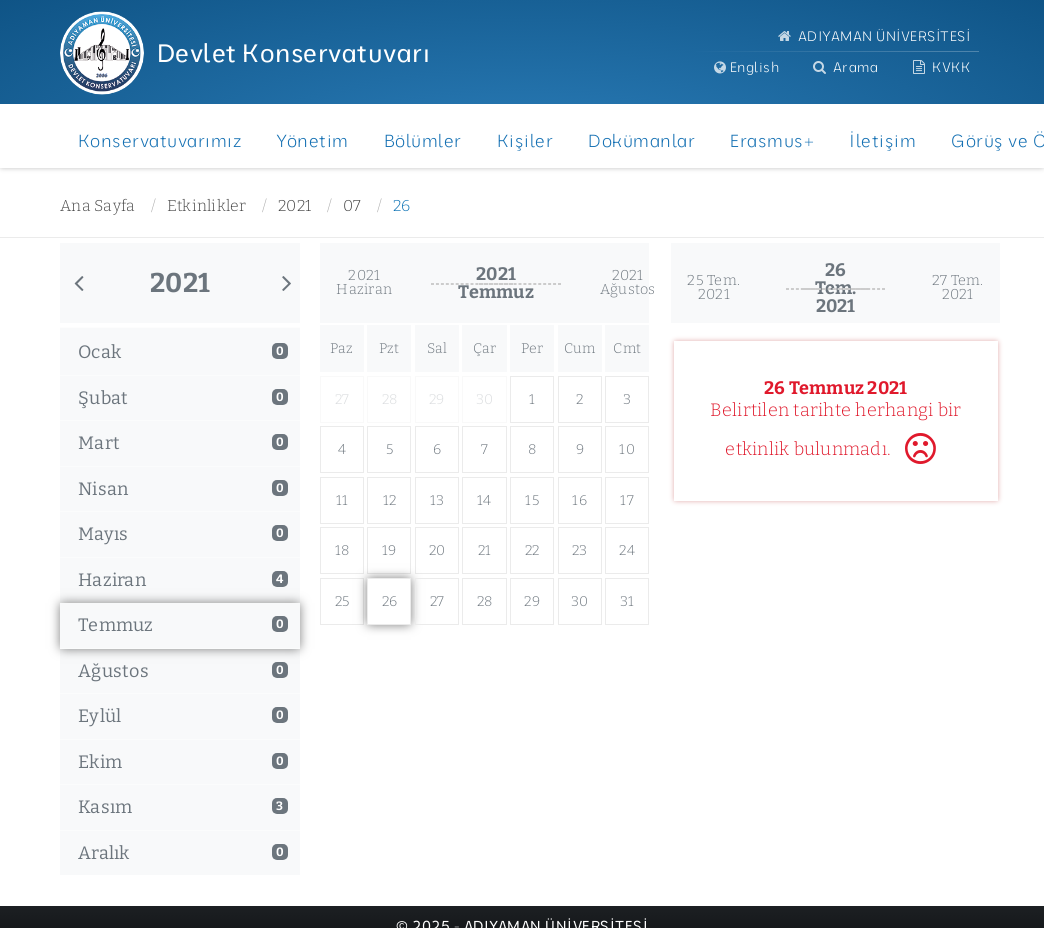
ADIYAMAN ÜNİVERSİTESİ (872, 35)
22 (532, 550)
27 (437, 601)
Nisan (183, 489)
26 (402, 205)
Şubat (183, 398)
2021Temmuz (496, 283)
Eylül (183, 716)
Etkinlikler (207, 205)
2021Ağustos (628, 282)
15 (532, 500)
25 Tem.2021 (713, 287)
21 (485, 550)
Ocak (183, 352)
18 (342, 550)
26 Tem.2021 (836, 288)
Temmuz (183, 625)
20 (437, 550)
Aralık (183, 853)
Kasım (183, 807)
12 (390, 500)
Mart (183, 443)
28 (485, 601)
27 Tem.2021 (958, 287)
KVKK (939, 66)
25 (342, 601)
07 (352, 205)
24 (627, 550)
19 (389, 550)
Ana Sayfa (97, 205)
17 (627, 500)
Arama (844, 66)
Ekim (183, 762)
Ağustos (183, 671)
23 (580, 550)
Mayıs (183, 534)
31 (627, 601)
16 (579, 500)
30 (580, 601)
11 (342, 500)
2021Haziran (364, 282)
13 (437, 500)
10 (627, 449)
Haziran (183, 580)
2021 (294, 205)
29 (532, 601)
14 (484, 500)
